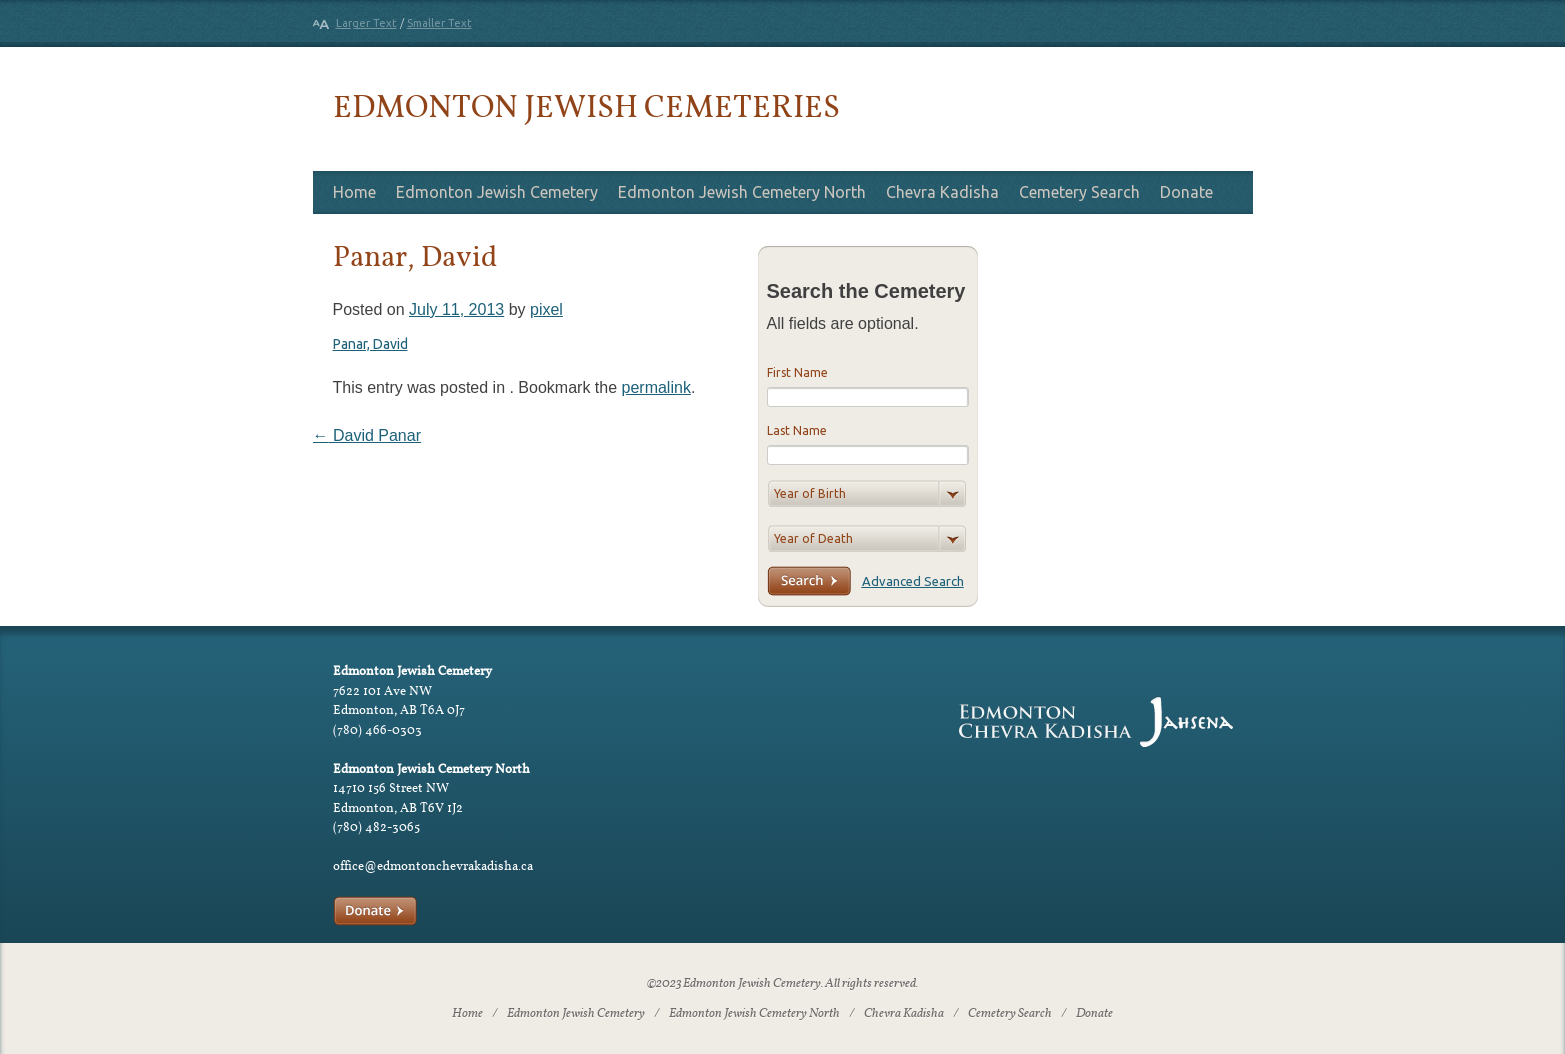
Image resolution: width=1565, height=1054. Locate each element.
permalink (656, 387)
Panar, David (370, 344)
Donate (1186, 192)
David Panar (367, 435)
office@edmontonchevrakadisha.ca (433, 865)
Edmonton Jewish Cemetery (497, 192)
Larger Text (366, 23)
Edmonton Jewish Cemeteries (586, 105)
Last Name (797, 430)
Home (354, 192)
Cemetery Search (1079, 192)
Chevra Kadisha (942, 192)
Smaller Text (439, 23)
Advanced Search (913, 581)
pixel (546, 309)
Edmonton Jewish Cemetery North (742, 192)
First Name (797, 372)
